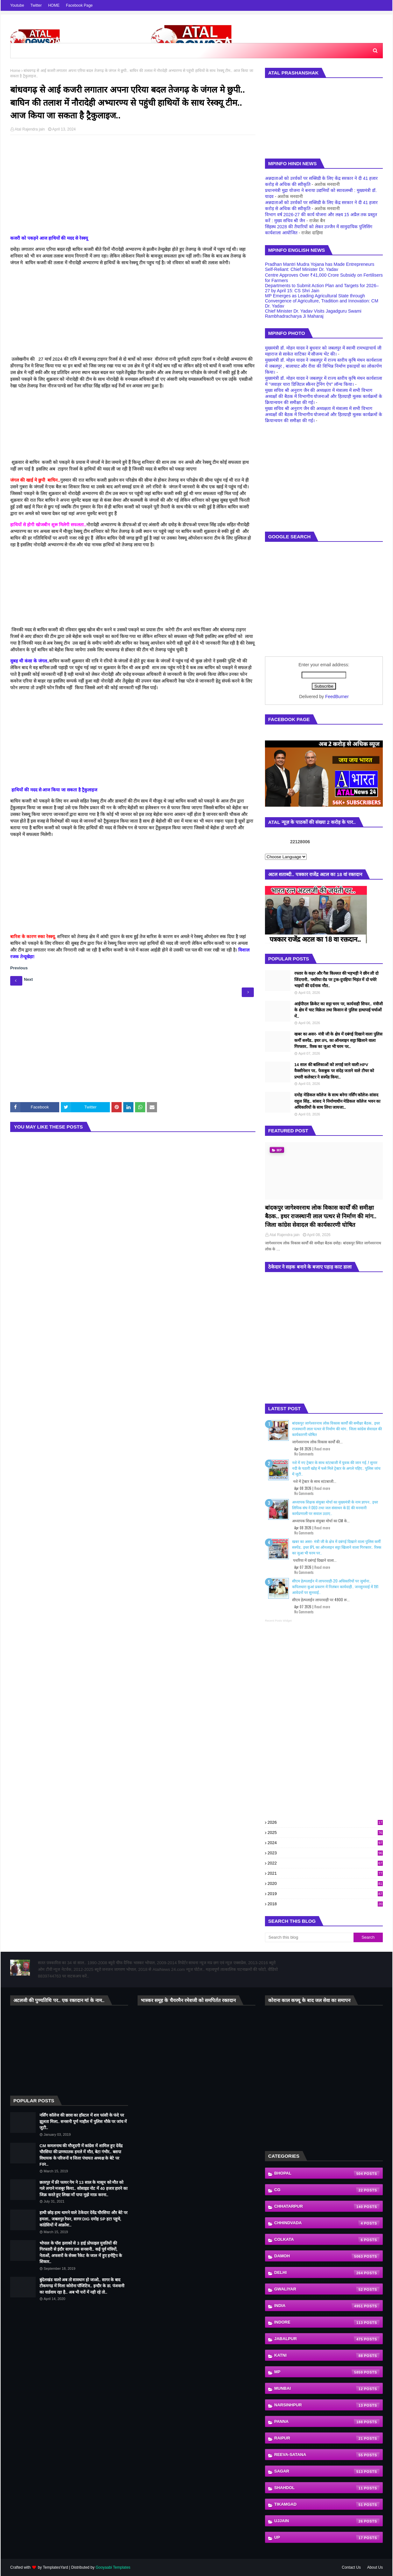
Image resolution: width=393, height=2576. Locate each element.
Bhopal (327, 2173)
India (327, 2306)
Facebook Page (79, 5)
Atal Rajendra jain (30, 129)
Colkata (327, 2240)
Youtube (17, 5)
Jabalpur (327, 2339)
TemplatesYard (55, 2567)
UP (327, 2538)
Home (15, 70)
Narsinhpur (327, 2405)
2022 (325, 1863)
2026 (325, 1822)
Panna (327, 2422)
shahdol (327, 2488)
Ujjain (327, 2521)
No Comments (304, 1453)
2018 (325, 1903)
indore (327, 2322)
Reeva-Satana (327, 2455)
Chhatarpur (327, 2207)
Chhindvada (327, 2223)
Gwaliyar (327, 2289)
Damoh (327, 2256)
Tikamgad (327, 2505)
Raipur (327, 2438)
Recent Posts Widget (278, 1620)
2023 (325, 1853)
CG (327, 2190)
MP (327, 2372)
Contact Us (351, 2567)
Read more (322, 1448)
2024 (325, 1842)
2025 (325, 1832)
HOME (54, 5)
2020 (325, 1883)
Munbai (327, 2389)
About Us (375, 2567)
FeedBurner (337, 696)
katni (327, 2356)
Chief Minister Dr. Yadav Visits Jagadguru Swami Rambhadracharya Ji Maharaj (313, 313)
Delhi (327, 2273)
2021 (325, 1873)
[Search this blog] (309, 1937)
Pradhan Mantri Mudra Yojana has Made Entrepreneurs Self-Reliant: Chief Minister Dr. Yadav (319, 267)
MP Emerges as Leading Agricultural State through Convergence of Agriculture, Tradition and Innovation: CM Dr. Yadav (321, 300)
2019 (325, 1893)
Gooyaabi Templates (113, 2567)
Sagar (327, 2471)
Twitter (36, 5)
